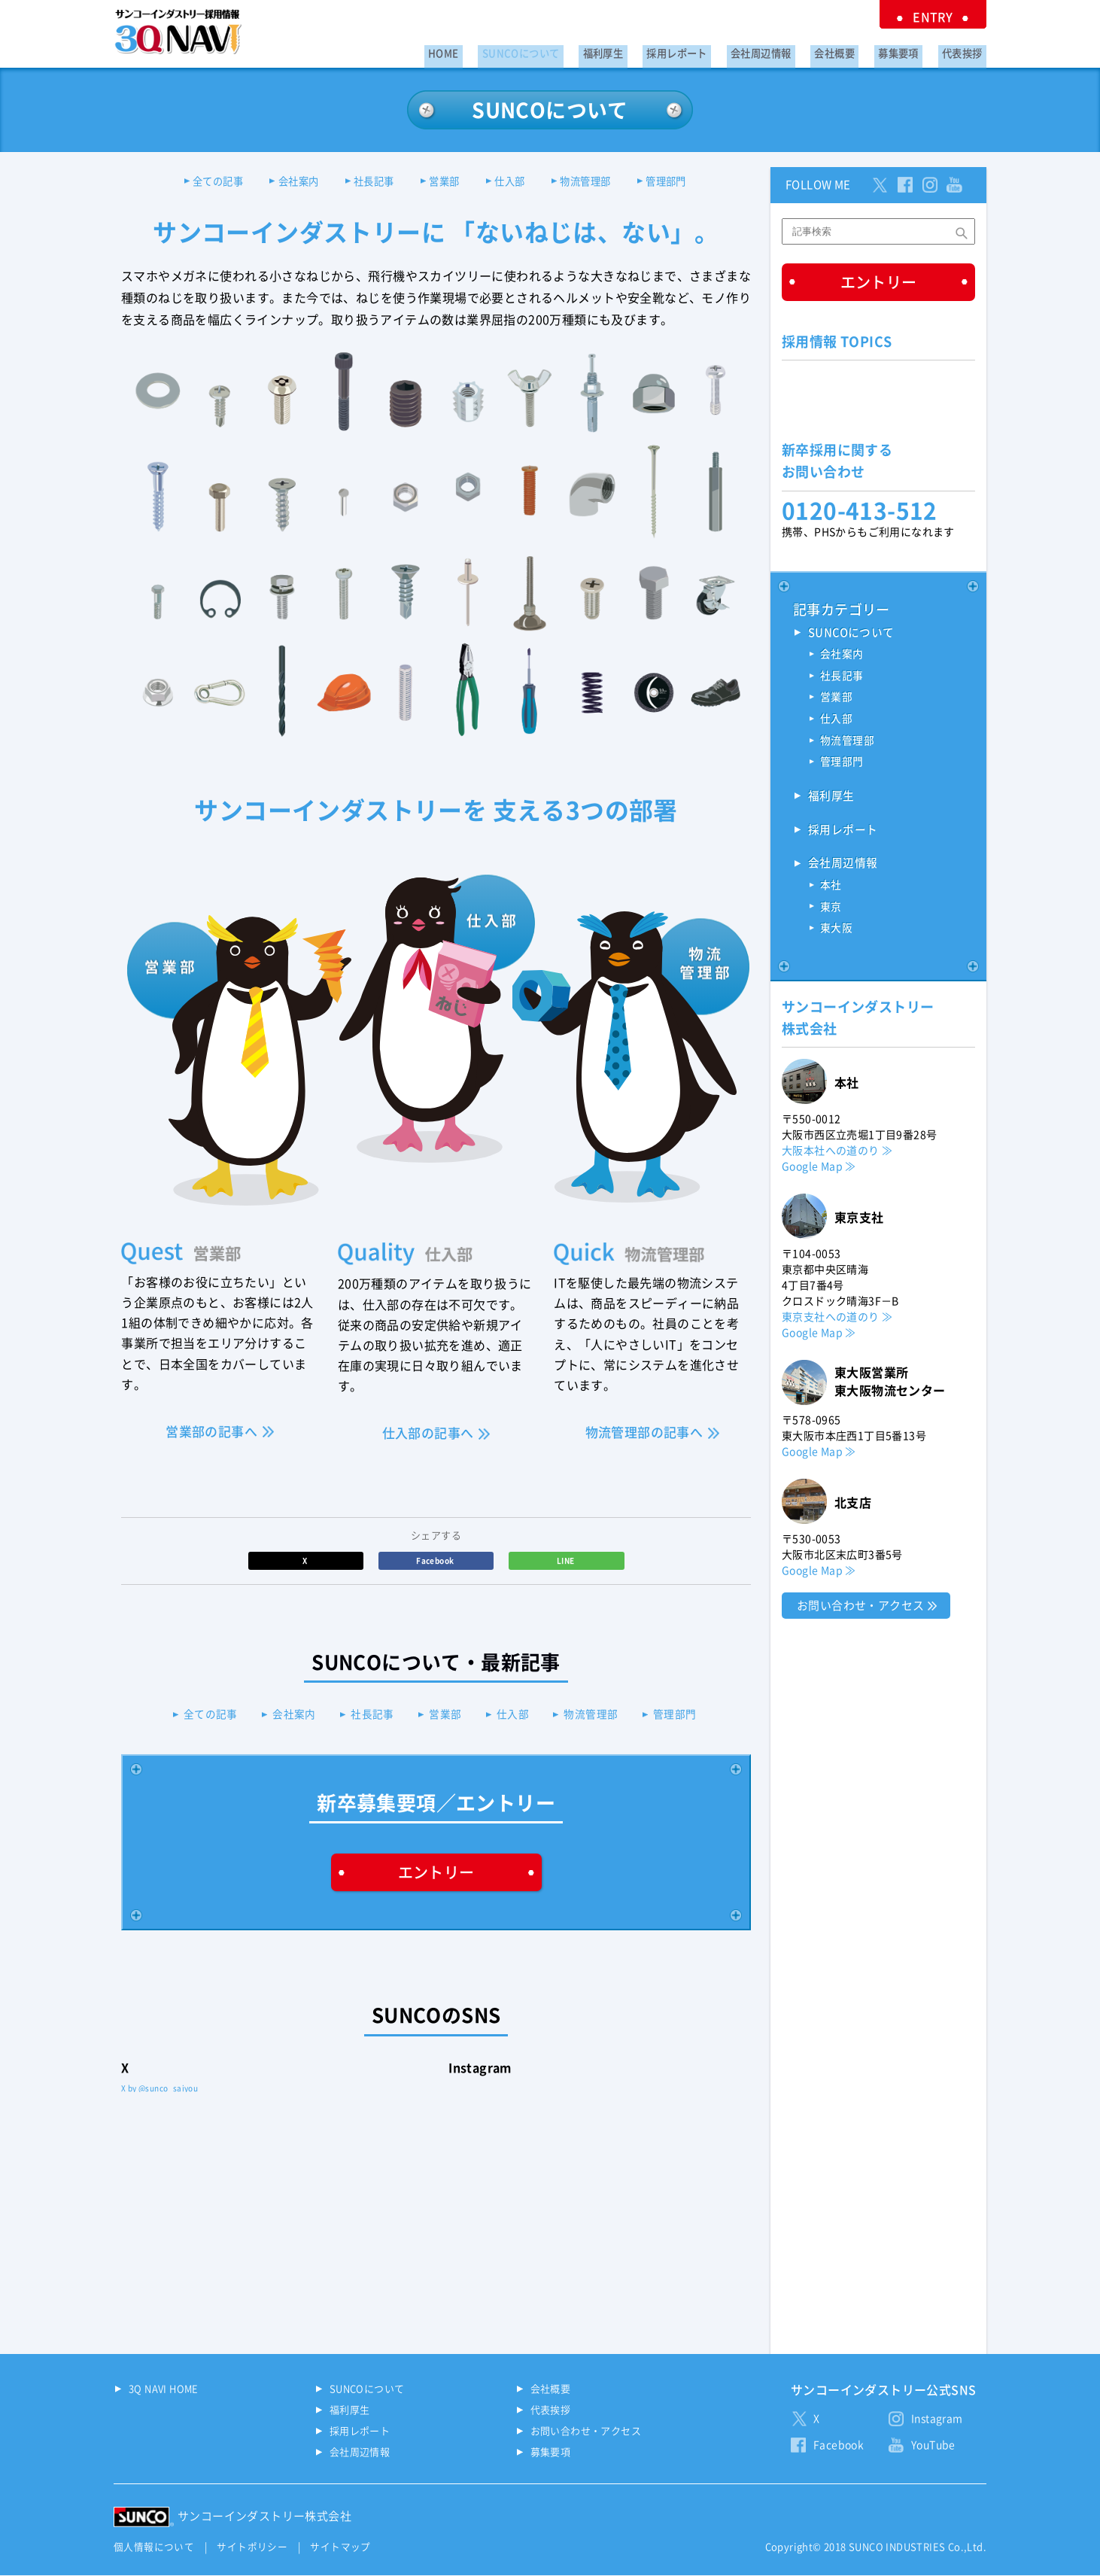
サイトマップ (340, 2548)
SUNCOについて (574, 50)
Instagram (937, 2420)
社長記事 (368, 182)
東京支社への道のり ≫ (837, 1320)
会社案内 (285, 182)
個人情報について (154, 2548)
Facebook (436, 1561)
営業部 (445, 182)
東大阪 (836, 932)
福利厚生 (647, 50)
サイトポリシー (252, 2548)
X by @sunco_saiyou (159, 2090)
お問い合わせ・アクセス (860, 1609)
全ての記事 (197, 182)
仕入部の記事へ (428, 1434)
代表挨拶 (966, 50)
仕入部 (517, 182)
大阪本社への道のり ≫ (837, 1154)
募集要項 (910, 50)
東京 (831, 910)
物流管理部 (600, 182)
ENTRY (941, 15)
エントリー (436, 1873)
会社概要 (854, 50)
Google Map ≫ (819, 1170)
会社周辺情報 (789, 50)
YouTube (933, 2446)
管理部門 (688, 182)
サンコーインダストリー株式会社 (264, 2517)
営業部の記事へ (211, 1432)
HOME (505, 50)
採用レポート (713, 50)
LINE (566, 1561)
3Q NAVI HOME (164, 2390)
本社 (831, 889)
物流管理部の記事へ (644, 1433)
